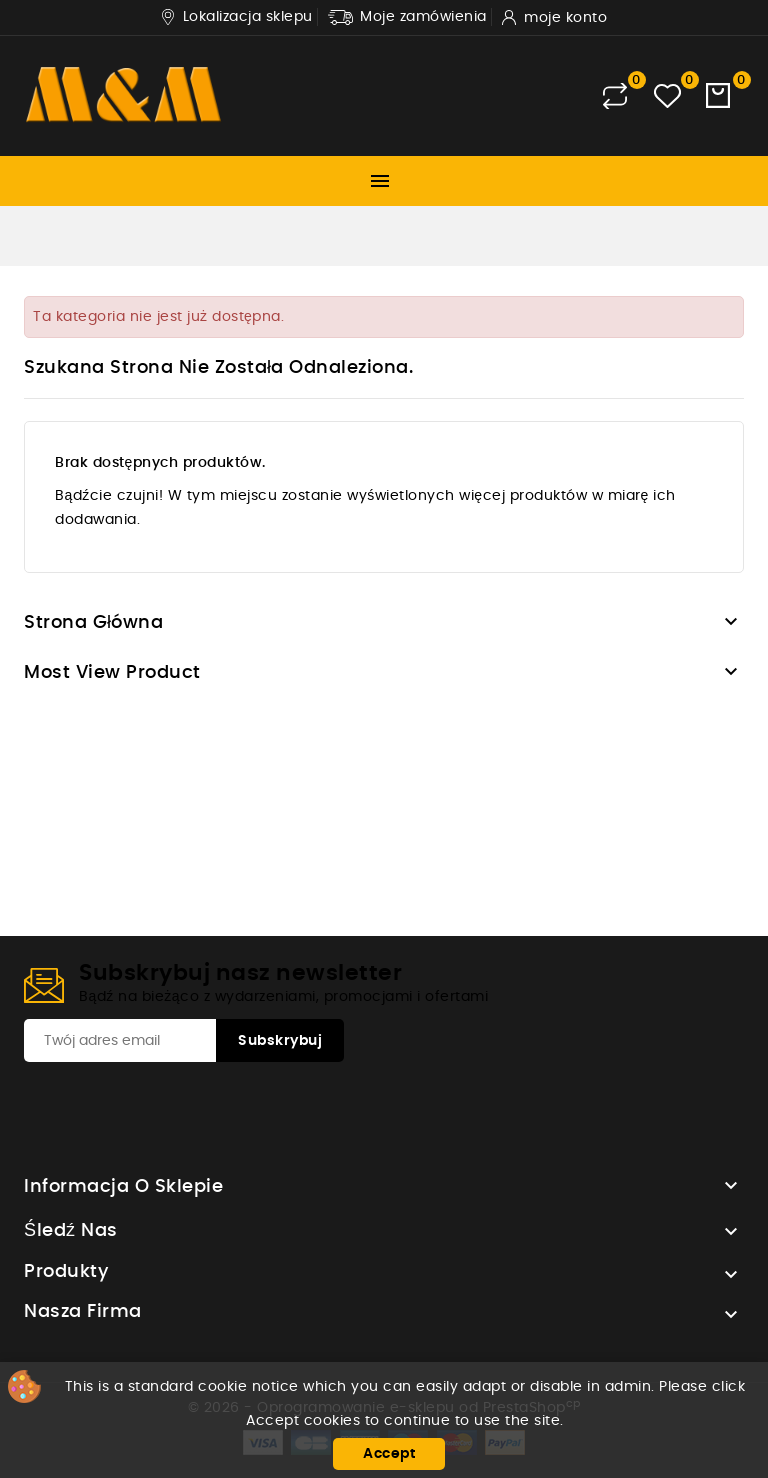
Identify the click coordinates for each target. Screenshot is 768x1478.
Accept (389, 1454)
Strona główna (94, 623)
